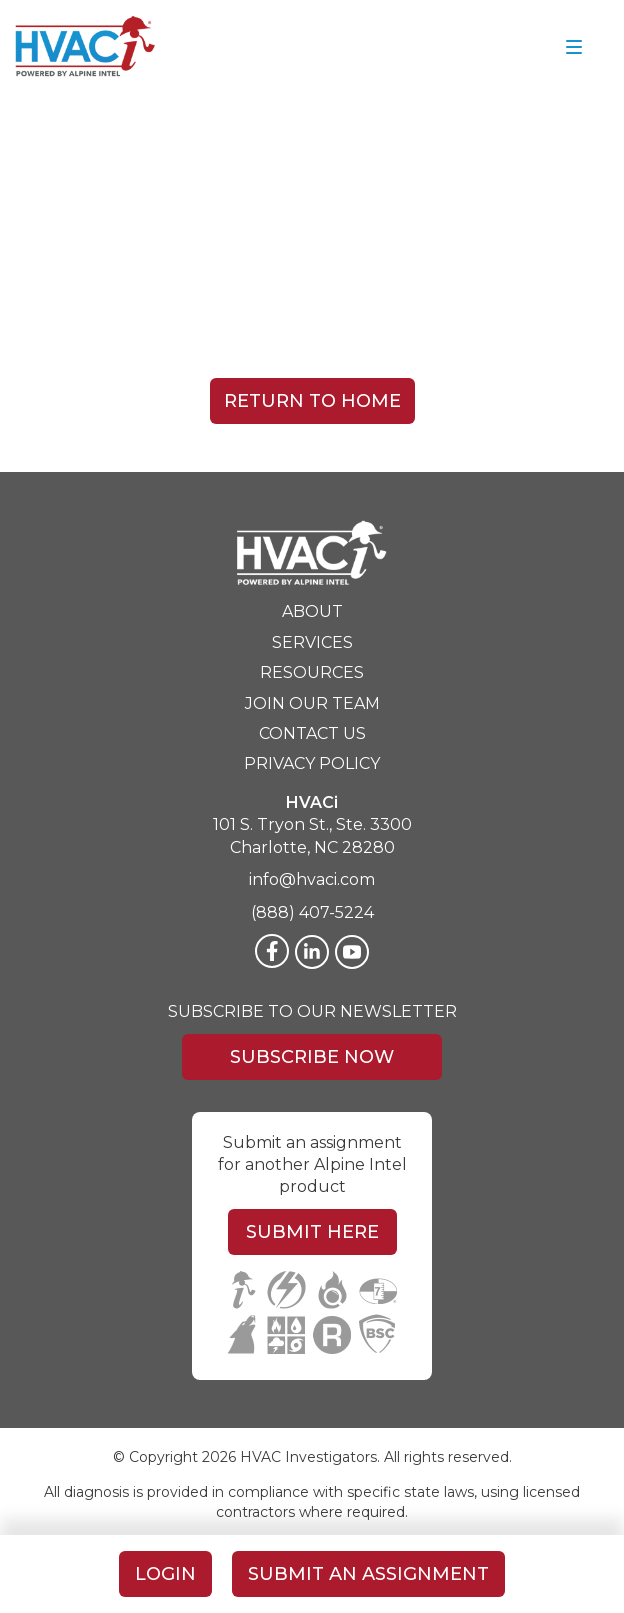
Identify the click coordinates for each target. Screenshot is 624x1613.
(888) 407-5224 (312, 912)
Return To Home (312, 401)
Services (312, 642)
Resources (312, 672)
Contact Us (312, 733)
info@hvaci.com (312, 879)
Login (165, 1574)
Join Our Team (312, 703)
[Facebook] (272, 951)
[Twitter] (352, 952)
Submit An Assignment (368, 1574)
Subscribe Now (312, 1057)
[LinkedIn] (312, 952)
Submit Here (312, 1232)
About (312, 611)
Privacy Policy (312, 763)
